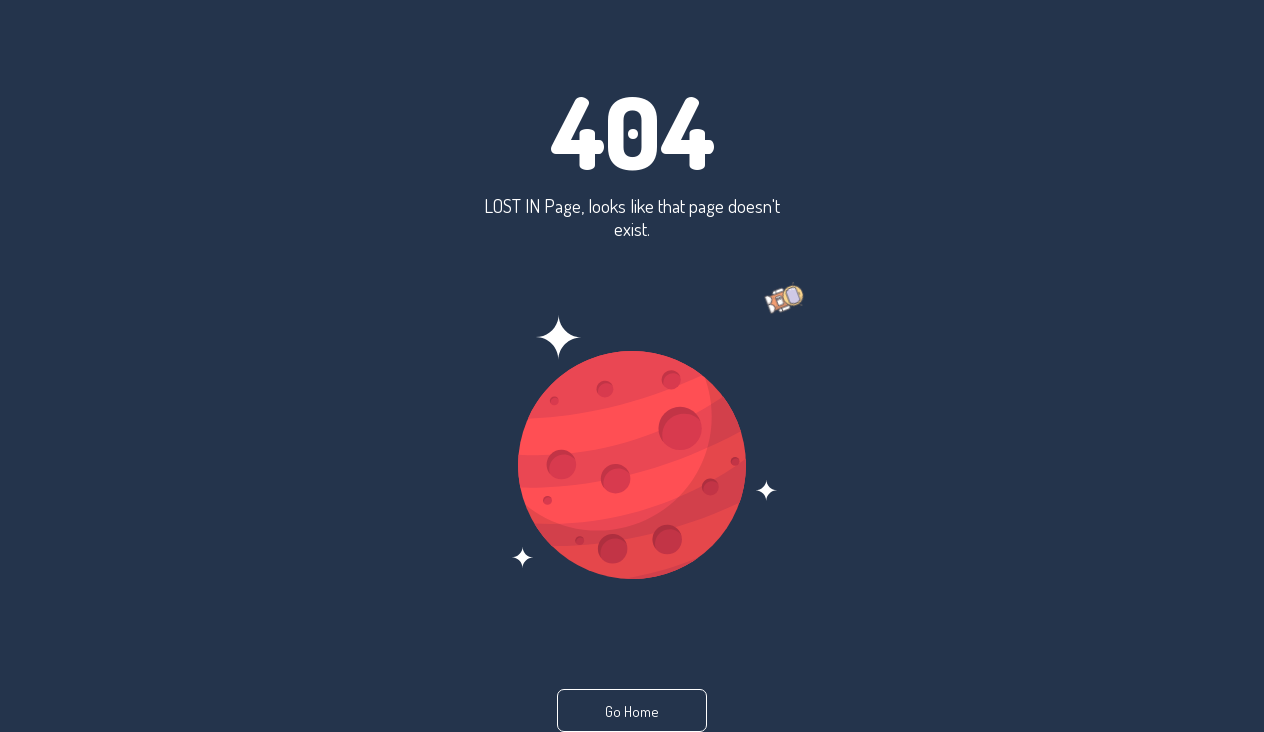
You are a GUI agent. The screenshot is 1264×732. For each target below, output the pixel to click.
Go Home (632, 711)
